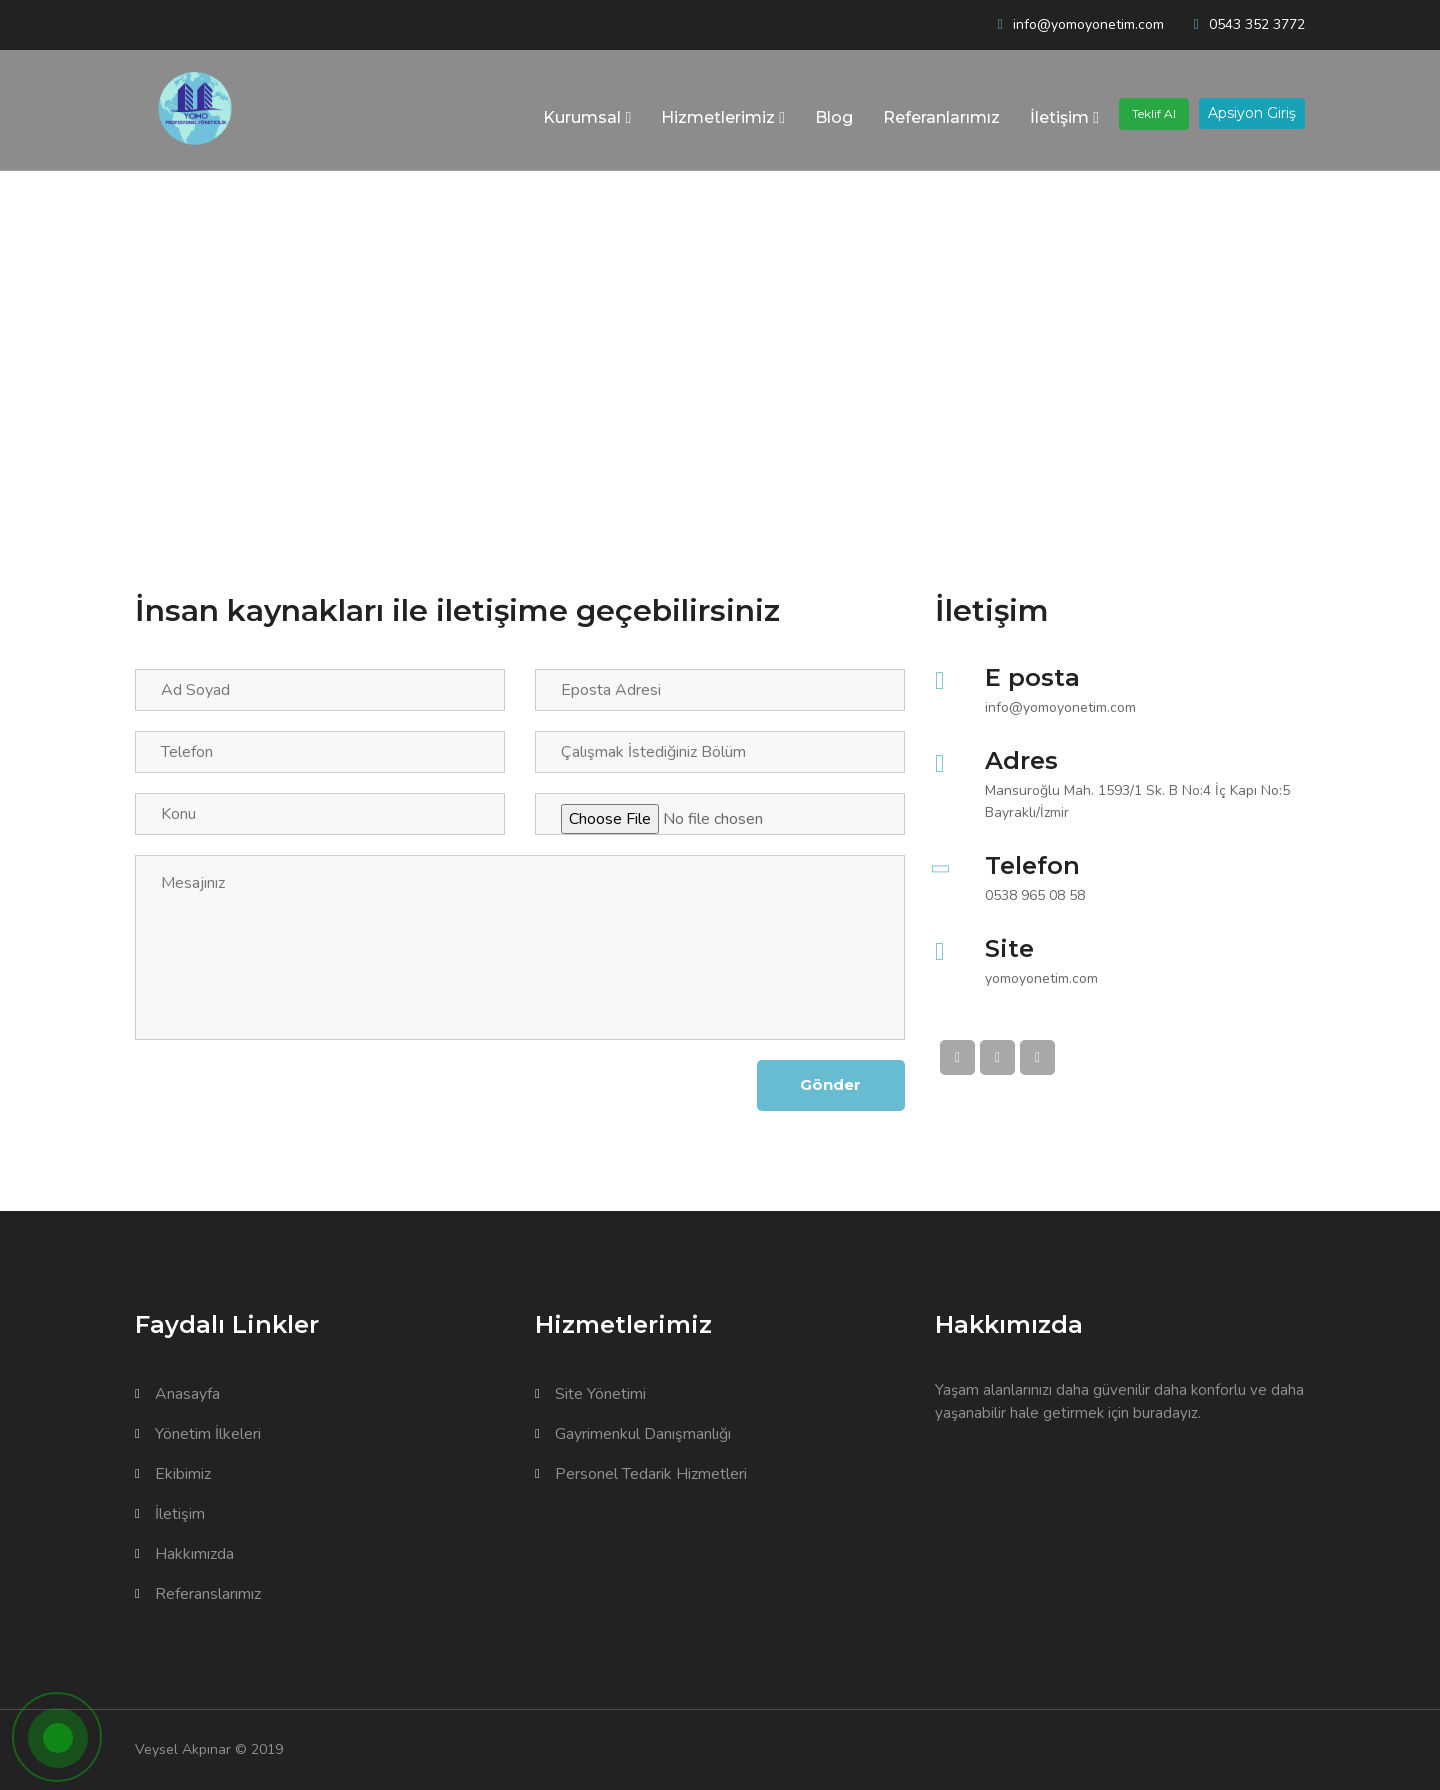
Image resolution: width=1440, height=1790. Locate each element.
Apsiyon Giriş (1252, 113)
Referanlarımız (941, 117)
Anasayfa (177, 1394)
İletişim (1064, 117)
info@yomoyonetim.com (1088, 24)
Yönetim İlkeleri (198, 1434)
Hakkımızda (184, 1554)
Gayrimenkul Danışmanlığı (633, 1434)
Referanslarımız (198, 1594)
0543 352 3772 (1257, 24)
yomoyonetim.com (1041, 978)
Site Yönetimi (590, 1394)
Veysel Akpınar (183, 1749)
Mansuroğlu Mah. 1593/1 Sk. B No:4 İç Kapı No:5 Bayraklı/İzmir (1137, 801)
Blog (834, 117)
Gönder (829, 1084)
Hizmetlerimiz (723, 117)
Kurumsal (587, 117)
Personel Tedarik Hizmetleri (641, 1474)
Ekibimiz (173, 1474)
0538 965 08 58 (1035, 895)
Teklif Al (1154, 113)
